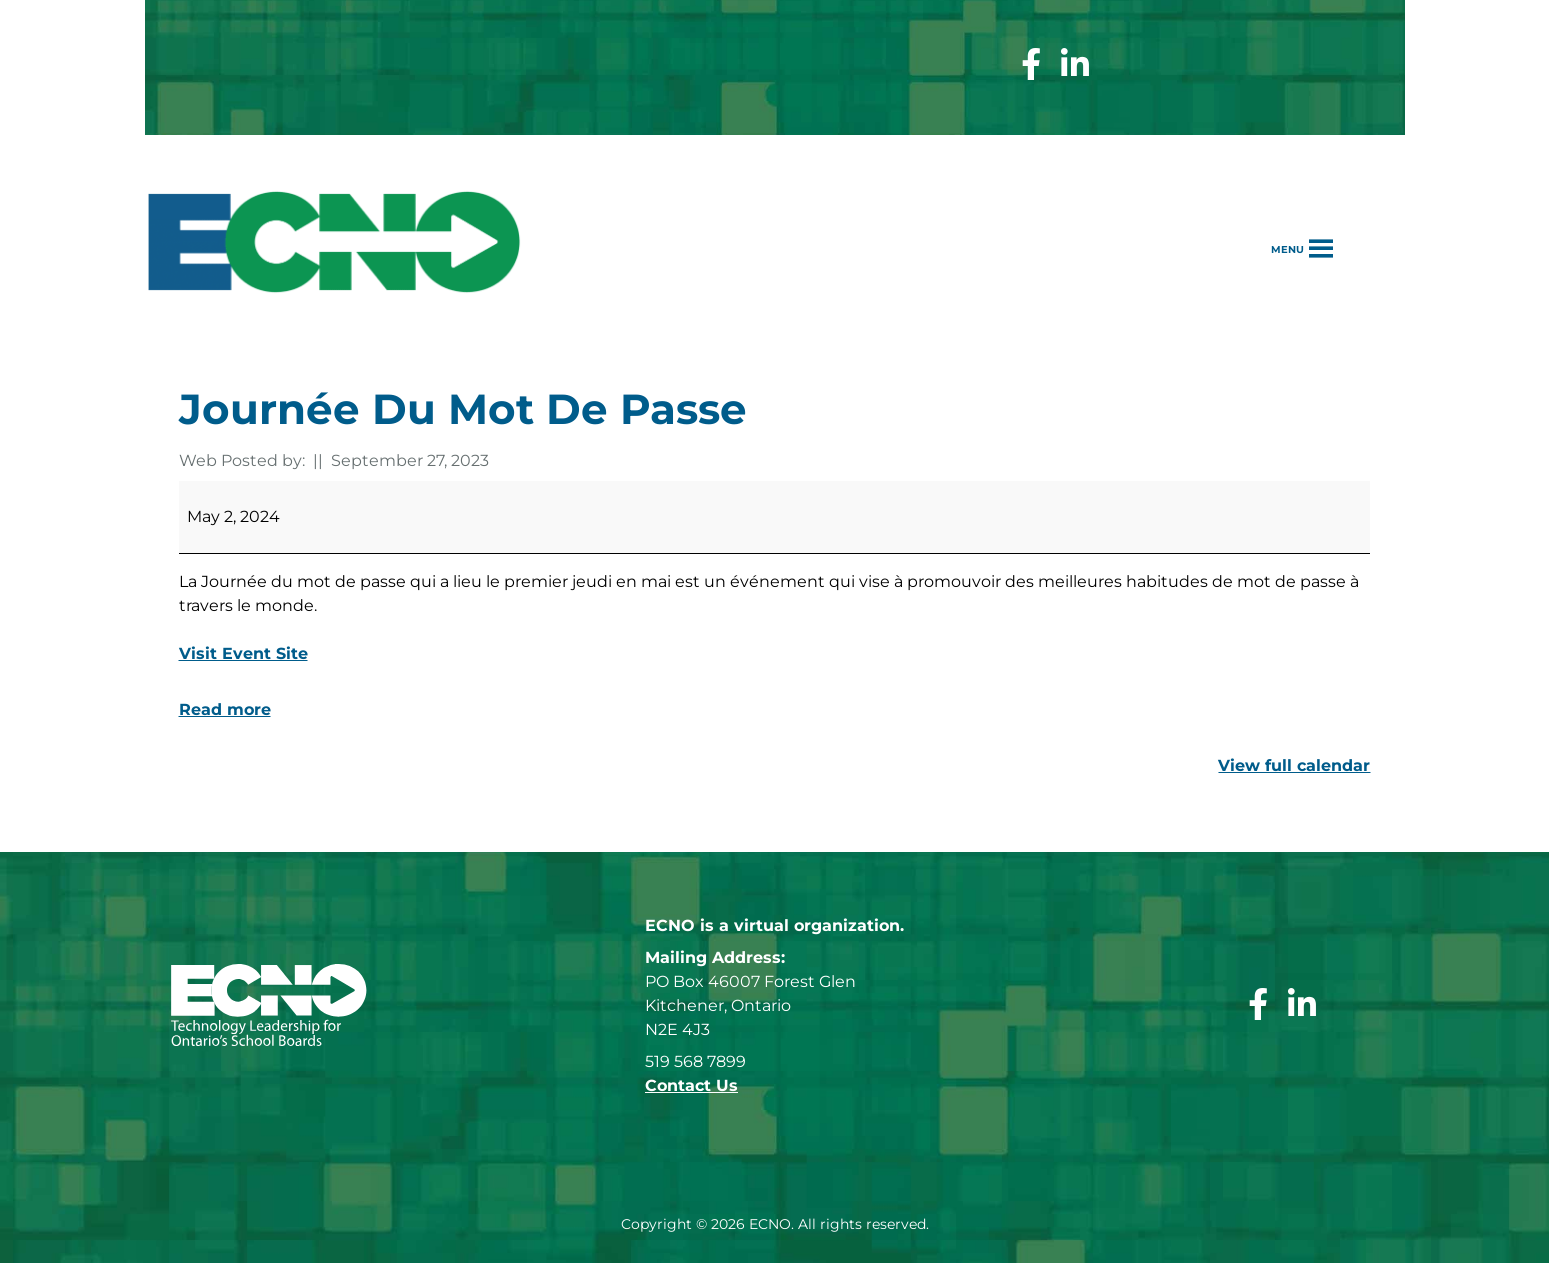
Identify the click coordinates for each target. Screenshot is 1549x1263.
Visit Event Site (243, 653)
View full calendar (1294, 765)
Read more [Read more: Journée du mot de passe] (225, 709)
